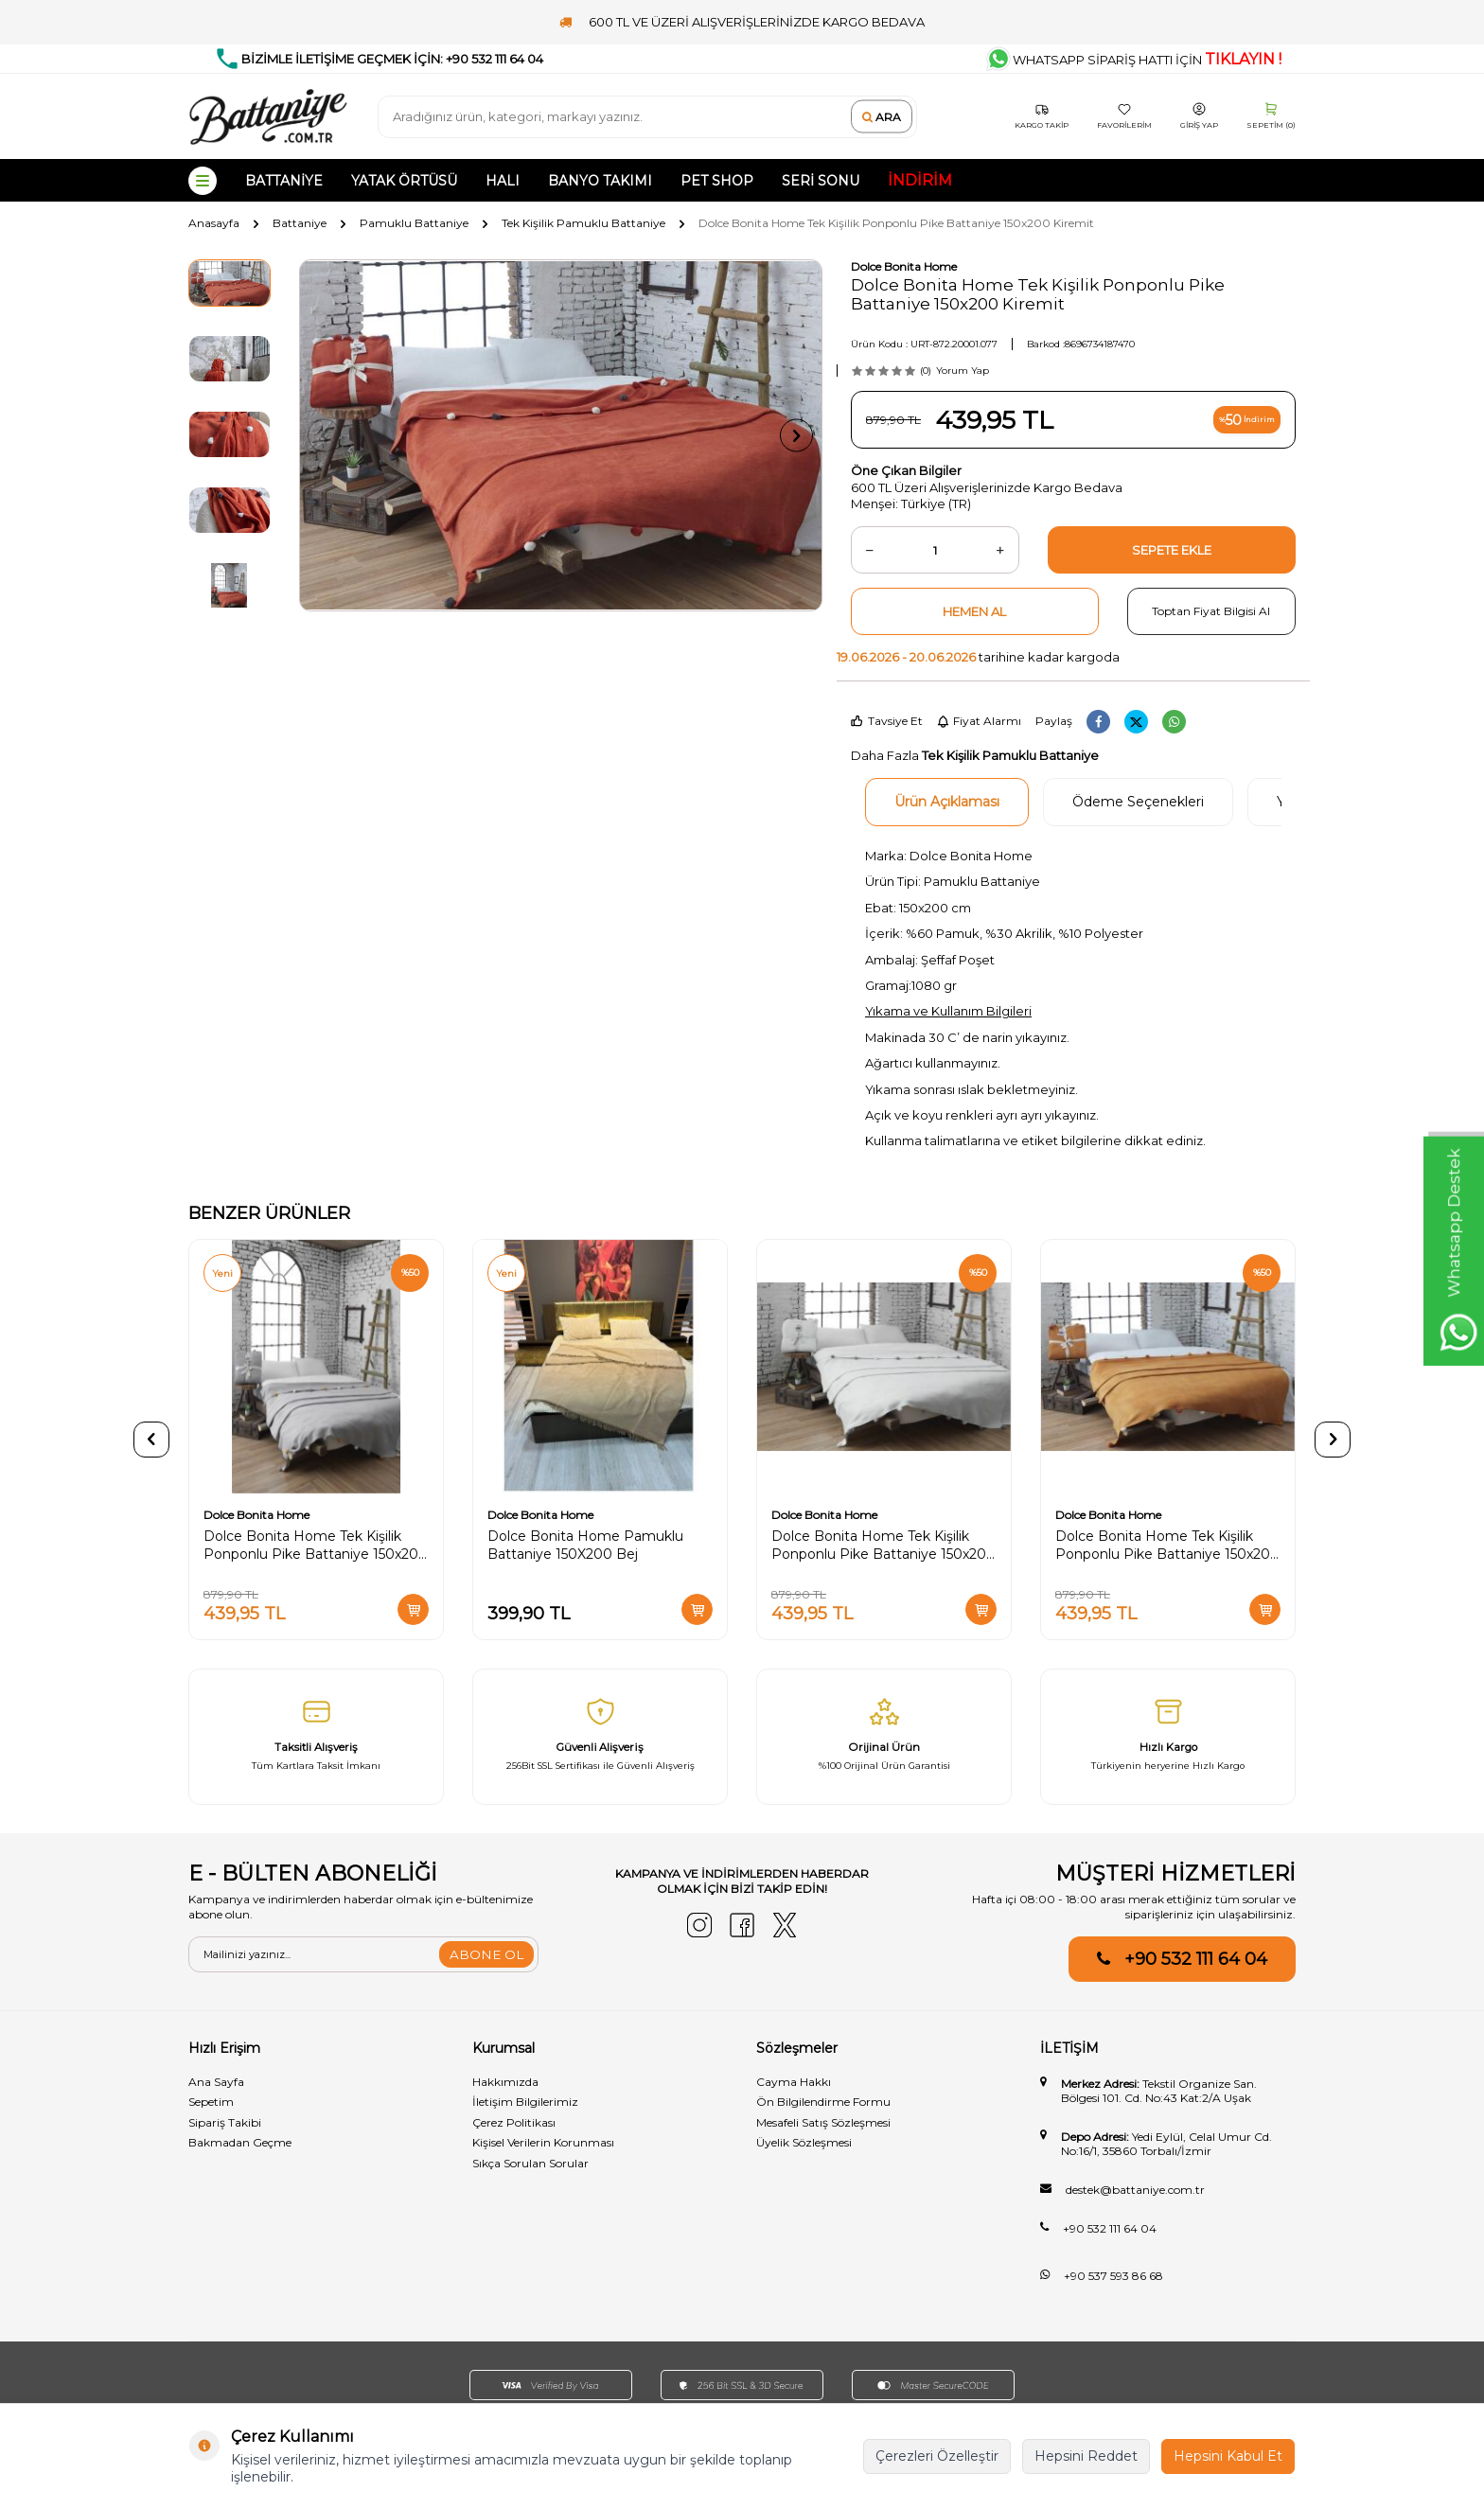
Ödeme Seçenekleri (1138, 801)
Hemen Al (974, 611)
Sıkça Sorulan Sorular (530, 2163)
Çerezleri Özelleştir (936, 2456)
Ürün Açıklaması (946, 801)
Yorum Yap (962, 370)
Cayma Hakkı (793, 2082)
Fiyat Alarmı (979, 721)
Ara (881, 116)
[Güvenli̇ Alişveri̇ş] (600, 1737)
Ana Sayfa (216, 2082)
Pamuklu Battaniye (414, 223)
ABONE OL (485, 1954)
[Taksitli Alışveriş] (316, 1737)
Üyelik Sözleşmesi (804, 2142)
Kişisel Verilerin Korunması (543, 2142)
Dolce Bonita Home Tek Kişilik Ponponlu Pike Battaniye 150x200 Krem (883, 1546)
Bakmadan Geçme (240, 2142)
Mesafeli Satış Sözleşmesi (823, 2122)
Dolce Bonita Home (904, 266)
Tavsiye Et (887, 721)
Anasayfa (213, 223)
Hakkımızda (505, 2082)
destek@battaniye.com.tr (1135, 2189)
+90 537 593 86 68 (1113, 2276)
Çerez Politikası (514, 2122)
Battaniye (300, 223)
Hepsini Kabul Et (1228, 2456)
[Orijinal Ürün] (884, 1737)
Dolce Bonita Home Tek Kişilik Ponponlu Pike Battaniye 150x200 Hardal (1167, 1546)
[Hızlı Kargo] (1168, 1737)
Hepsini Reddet (1086, 2456)
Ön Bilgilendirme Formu (823, 2101)
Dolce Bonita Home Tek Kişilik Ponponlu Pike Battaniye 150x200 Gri (315, 1546)
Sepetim (211, 2101)
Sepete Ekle (1171, 549)
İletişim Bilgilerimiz (525, 2101)
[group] (561, 435)
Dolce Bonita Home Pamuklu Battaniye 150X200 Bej (585, 1545)
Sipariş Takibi (224, 2122)
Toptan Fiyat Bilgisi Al (1211, 611)
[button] (330, 435)
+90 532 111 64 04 (1195, 1959)
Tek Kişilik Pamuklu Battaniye (583, 223)
